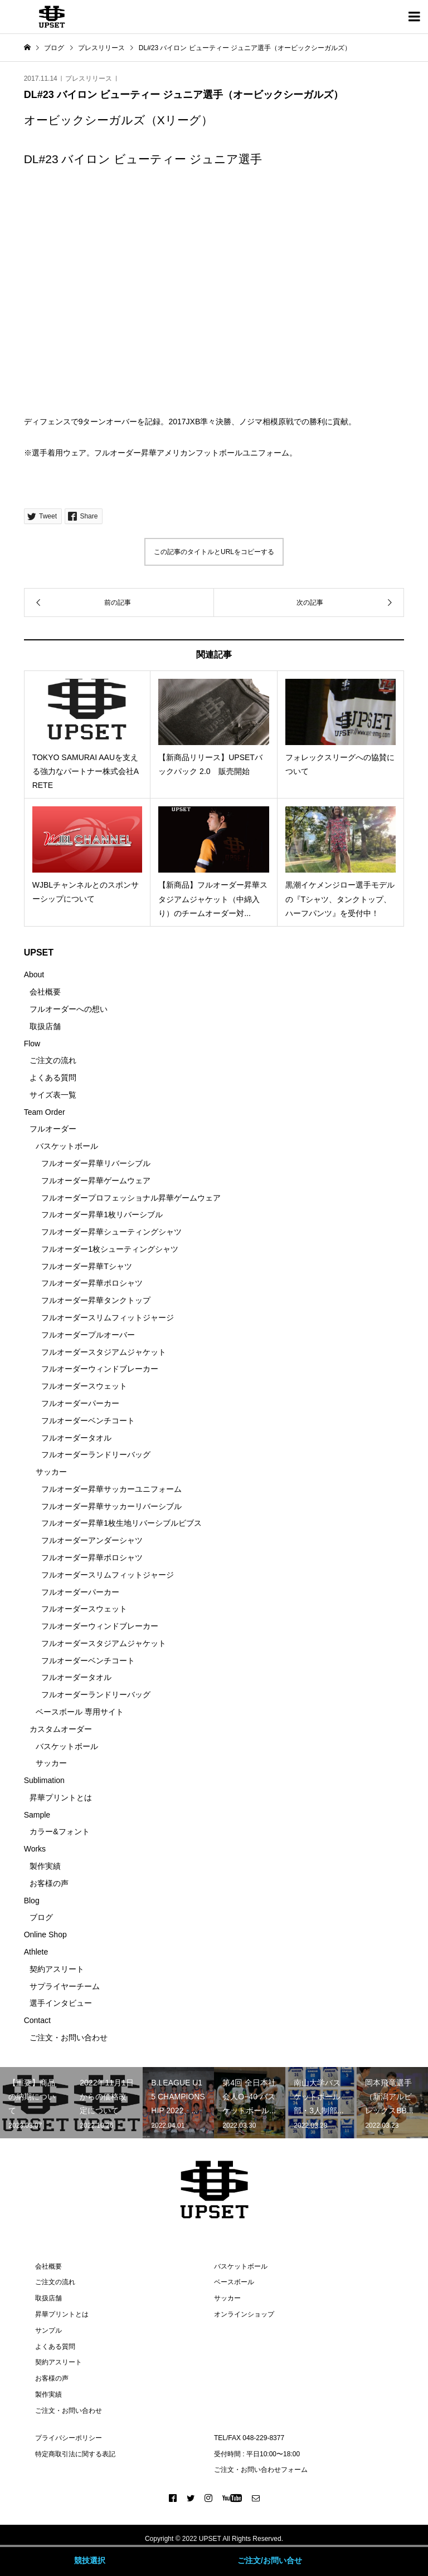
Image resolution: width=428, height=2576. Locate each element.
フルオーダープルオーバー (88, 1334)
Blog (32, 1900)
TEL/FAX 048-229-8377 (249, 2438)
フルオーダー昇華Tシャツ (86, 1266)
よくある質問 (53, 1077)
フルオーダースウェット (84, 1386)
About (34, 974)
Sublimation (44, 1780)
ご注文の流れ (53, 1060)
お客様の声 (49, 1883)
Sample (37, 1814)
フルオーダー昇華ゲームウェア (95, 1180)
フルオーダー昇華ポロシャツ (92, 1283)
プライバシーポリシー (68, 2438)
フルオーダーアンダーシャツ (92, 1540)
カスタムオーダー (61, 1729)
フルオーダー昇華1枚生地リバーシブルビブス (121, 1523)
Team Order (44, 1112)
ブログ (41, 1917)
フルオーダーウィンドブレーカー (99, 1368)
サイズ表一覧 (53, 1094)
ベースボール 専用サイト (80, 1711)
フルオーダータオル (76, 1437)
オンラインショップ (244, 2314)
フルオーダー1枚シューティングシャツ (109, 1249)
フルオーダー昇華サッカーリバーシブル (111, 1506)
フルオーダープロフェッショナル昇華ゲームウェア (131, 1197)
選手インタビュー (61, 2003)
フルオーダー (53, 1128)
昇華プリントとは (61, 1797)
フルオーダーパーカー (80, 1403)
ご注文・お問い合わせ (69, 2037)
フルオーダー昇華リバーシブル (95, 1163)
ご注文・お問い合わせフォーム (261, 2470)
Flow (32, 1043)
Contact (37, 2020)
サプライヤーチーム (65, 1986)
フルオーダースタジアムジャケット (103, 1352)
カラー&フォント (59, 1831)
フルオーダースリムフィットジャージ (107, 1317)
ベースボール (234, 2282)
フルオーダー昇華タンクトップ (95, 1300)
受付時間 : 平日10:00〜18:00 (257, 2454)
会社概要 (45, 991)
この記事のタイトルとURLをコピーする (214, 552)
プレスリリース (88, 78)
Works (35, 1848)
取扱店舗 (45, 1026)
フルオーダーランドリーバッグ (95, 1454)
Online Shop (45, 1934)
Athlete (36, 1951)
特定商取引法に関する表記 (75, 2454)
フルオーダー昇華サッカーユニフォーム (111, 1489)
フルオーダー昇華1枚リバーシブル (102, 1214)
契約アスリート (57, 1969)
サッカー (51, 1471)
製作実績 (45, 1866)
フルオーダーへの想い (69, 1009)
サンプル (48, 2330)
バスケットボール (67, 1146)
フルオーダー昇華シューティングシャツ (111, 1231)
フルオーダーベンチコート (88, 1420)
